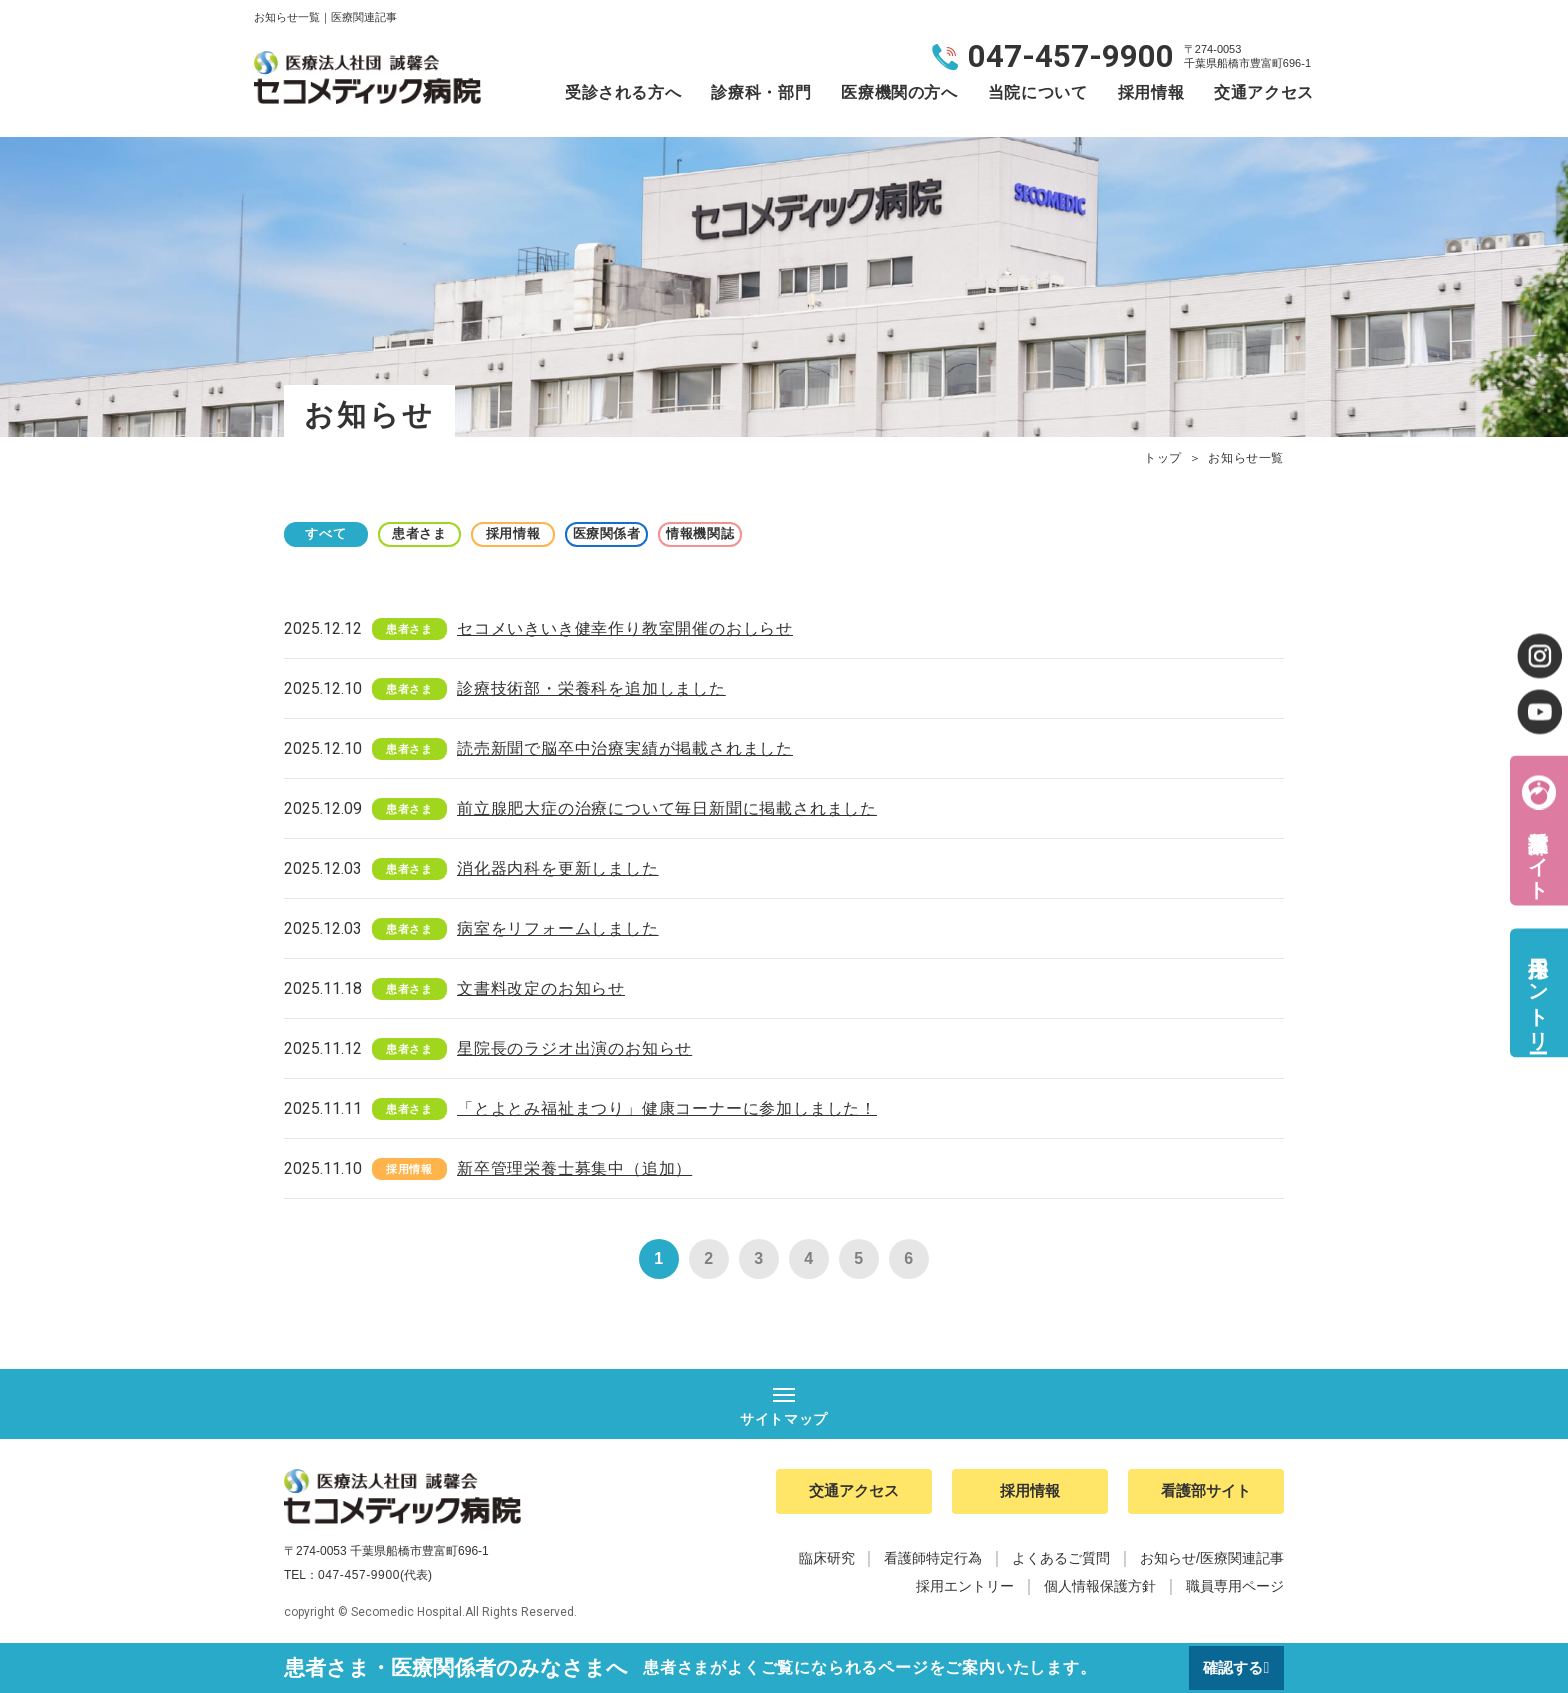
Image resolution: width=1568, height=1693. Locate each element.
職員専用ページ (1235, 1590)
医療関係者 (664, 533)
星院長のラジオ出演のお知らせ (574, 1048)
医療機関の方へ (899, 92)
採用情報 (1151, 92)
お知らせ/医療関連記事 (1212, 1562)
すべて (334, 533)
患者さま (444, 533)
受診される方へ (623, 92)
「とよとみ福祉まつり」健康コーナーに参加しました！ (667, 1108)
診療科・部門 (761, 92)
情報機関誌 (774, 533)
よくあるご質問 (1061, 1562)
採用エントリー (1538, 992)
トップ (1163, 458)
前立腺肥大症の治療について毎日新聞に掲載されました (667, 808)
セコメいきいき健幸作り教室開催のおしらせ (625, 628)
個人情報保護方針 (1100, 1590)
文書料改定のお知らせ (541, 988)
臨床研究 (827, 1562)
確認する (1231, 1667)
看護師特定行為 (933, 1562)
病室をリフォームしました (558, 928)
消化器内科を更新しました (558, 868)
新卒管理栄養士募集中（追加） (574, 1168)
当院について (1038, 92)
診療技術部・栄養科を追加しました (591, 688)
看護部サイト (1538, 852)
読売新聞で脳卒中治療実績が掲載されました (625, 748)
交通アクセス (1264, 92)
